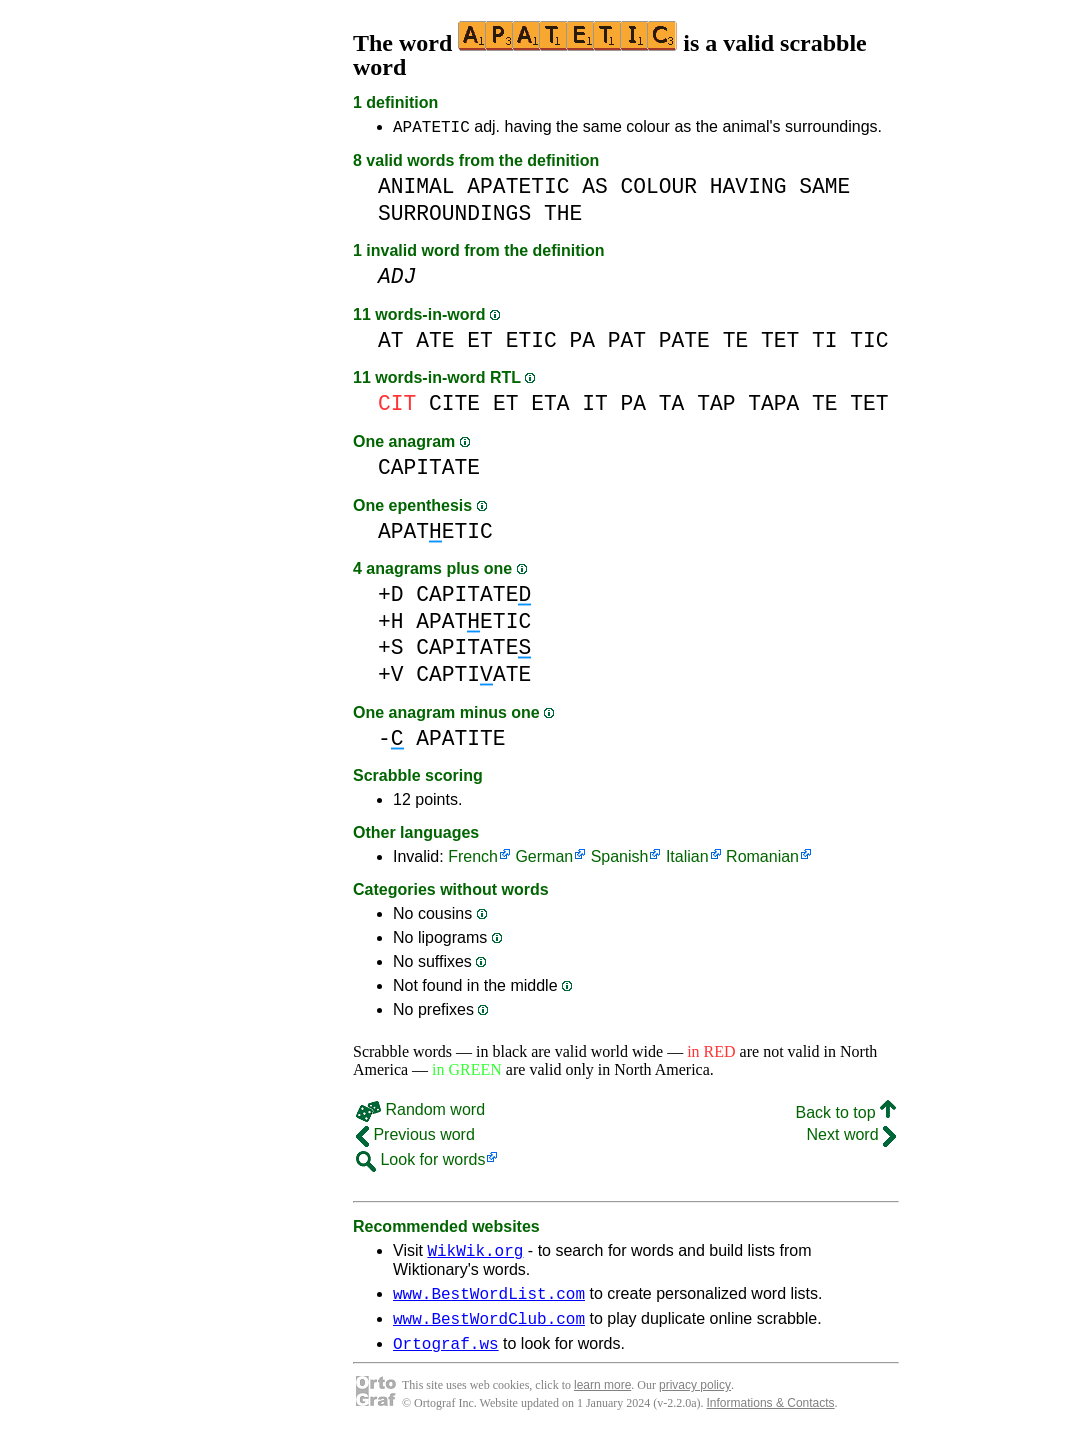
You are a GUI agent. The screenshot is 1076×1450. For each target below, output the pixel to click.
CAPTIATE (473, 677)
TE (736, 343)
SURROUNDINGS (454, 216)
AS (595, 189)
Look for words (420, 1162)
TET (780, 343)
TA (672, 406)
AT (391, 343)
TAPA (773, 406)
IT (595, 406)
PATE (684, 343)
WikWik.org (475, 1256)
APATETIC (431, 129)
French (473, 859)
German (544, 859)
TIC (869, 343)
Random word (420, 1112)
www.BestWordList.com (489, 1302)
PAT (627, 343)
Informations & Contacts (771, 1418)
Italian (687, 859)
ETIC (531, 343)
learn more (602, 1400)
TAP (716, 406)
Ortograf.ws (446, 1358)
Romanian (762, 859)
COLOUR (658, 189)
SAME (824, 189)
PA (582, 343)
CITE (454, 406)
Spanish (620, 859)
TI (825, 343)
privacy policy (695, 1400)
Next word (851, 1137)
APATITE (460, 741)
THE (563, 216)
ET (480, 343)
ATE (435, 343)
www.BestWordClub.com (489, 1330)
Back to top (846, 1115)
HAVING (748, 189)
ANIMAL (416, 189)
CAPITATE (429, 470)
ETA (550, 406)
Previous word (415, 1137)
